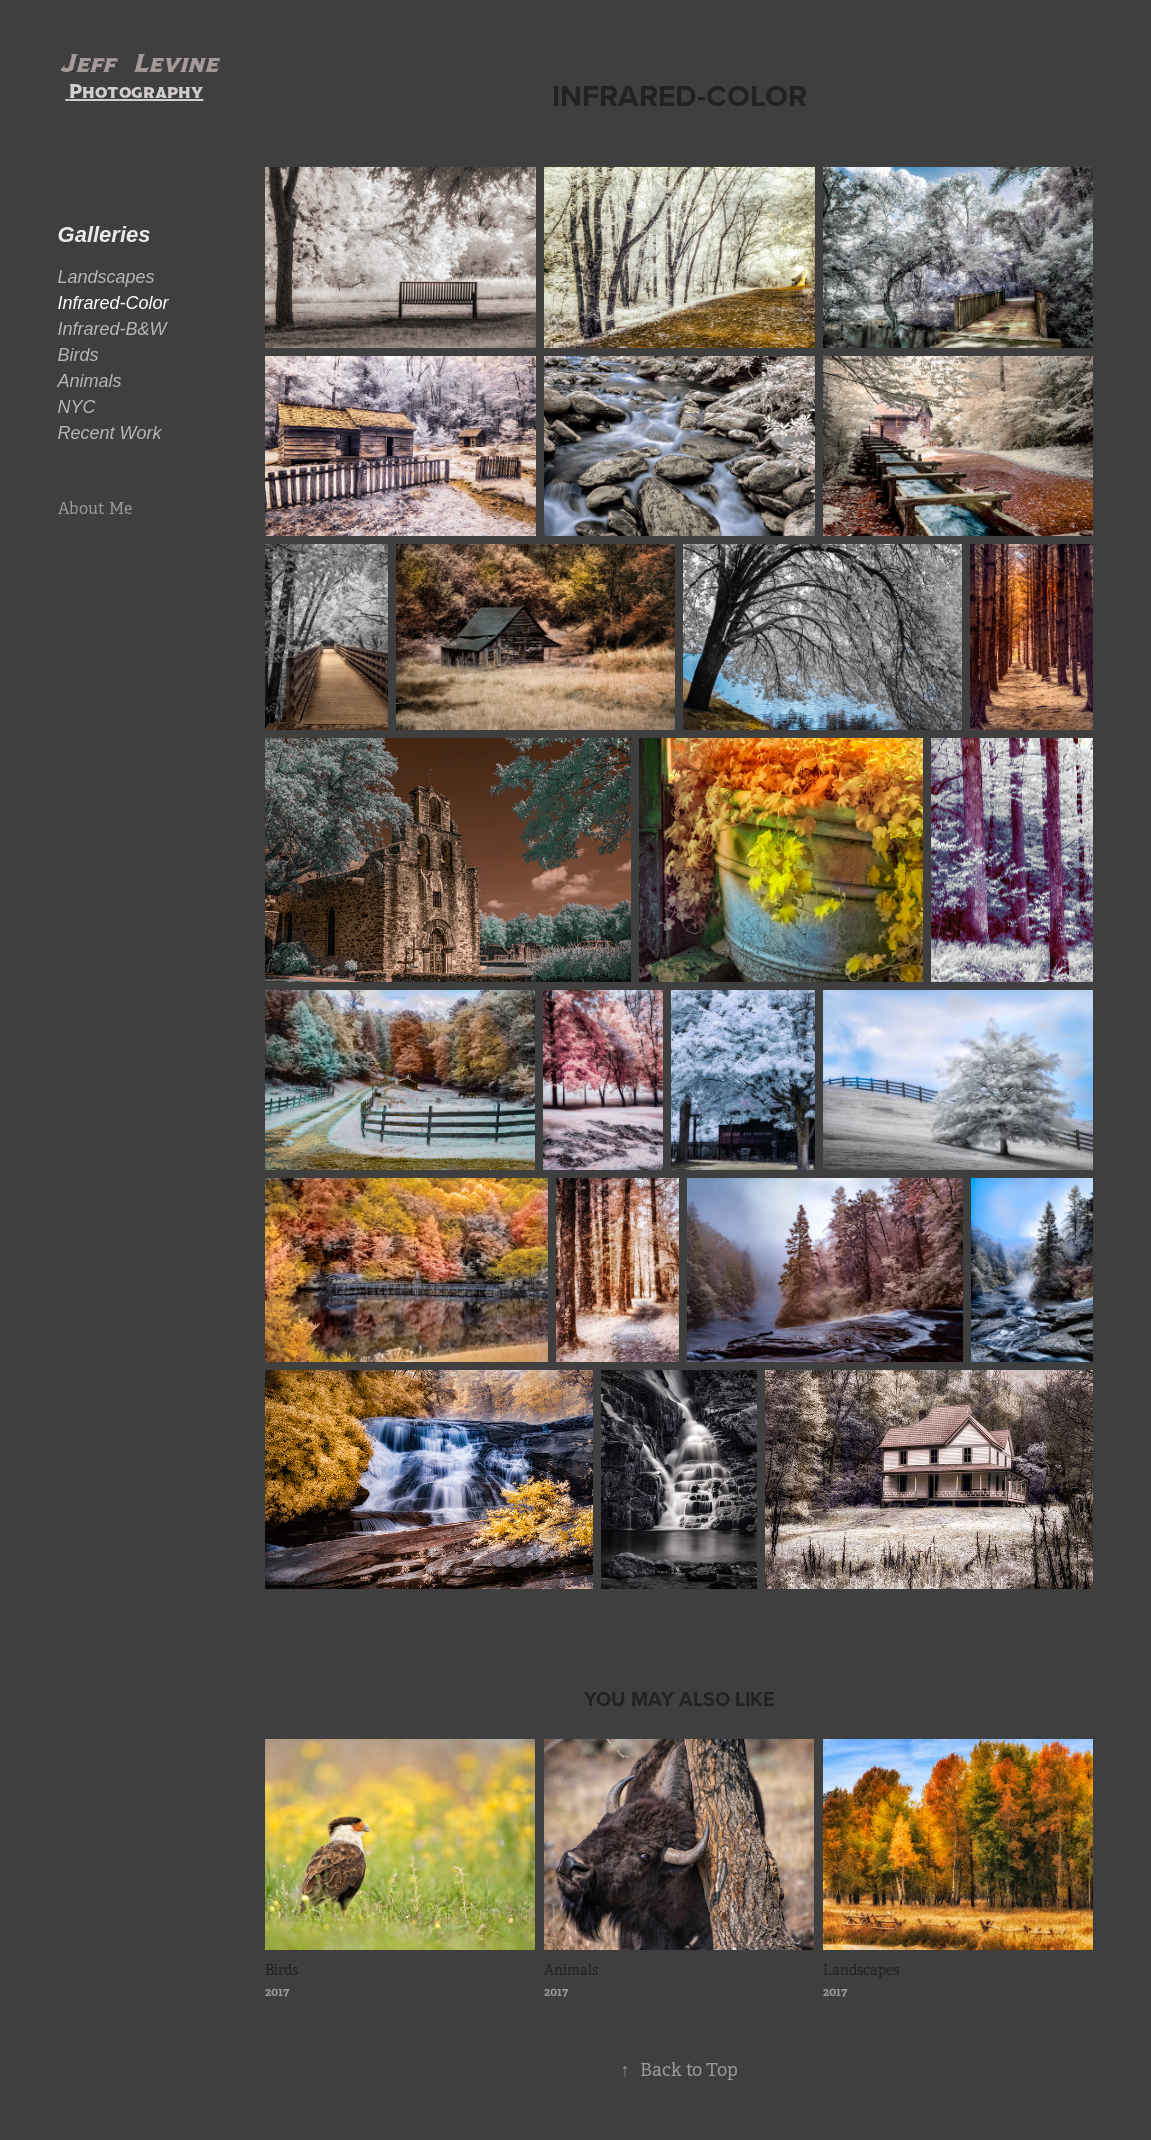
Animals (90, 381)
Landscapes (106, 277)
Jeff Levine (141, 63)
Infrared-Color (113, 303)
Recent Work (110, 433)
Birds (78, 355)
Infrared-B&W (112, 329)
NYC (77, 407)
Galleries (104, 234)
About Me (95, 508)
